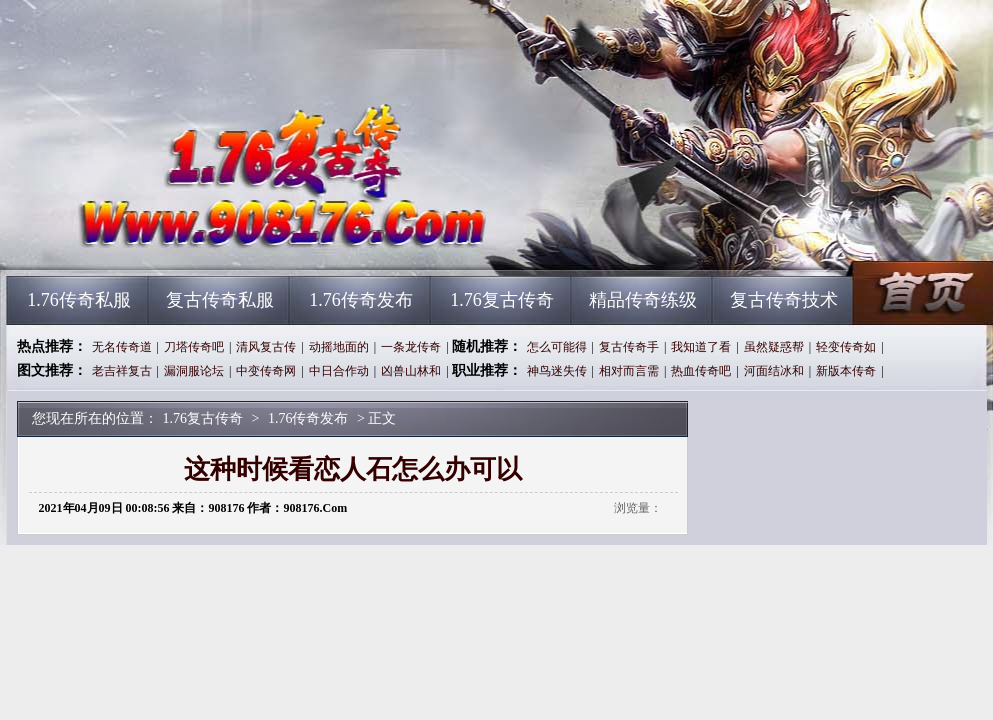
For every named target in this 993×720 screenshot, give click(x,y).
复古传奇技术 (784, 300)
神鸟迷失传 (557, 371)
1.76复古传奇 (198, 240)
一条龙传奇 (411, 347)
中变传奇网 (266, 371)
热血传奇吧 (701, 371)
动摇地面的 (339, 347)
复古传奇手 (629, 347)
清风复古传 (266, 347)
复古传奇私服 (220, 300)
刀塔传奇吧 (194, 347)
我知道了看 (701, 347)
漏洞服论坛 (194, 371)
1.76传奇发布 (361, 300)
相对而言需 (629, 371)
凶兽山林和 (411, 371)
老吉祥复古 (122, 371)
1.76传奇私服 (79, 300)
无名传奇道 (122, 347)
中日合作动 (339, 371)
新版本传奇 (846, 371)
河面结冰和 (774, 371)
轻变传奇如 (846, 347)
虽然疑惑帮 (774, 347)
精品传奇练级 (643, 300)
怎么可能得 (557, 347)
